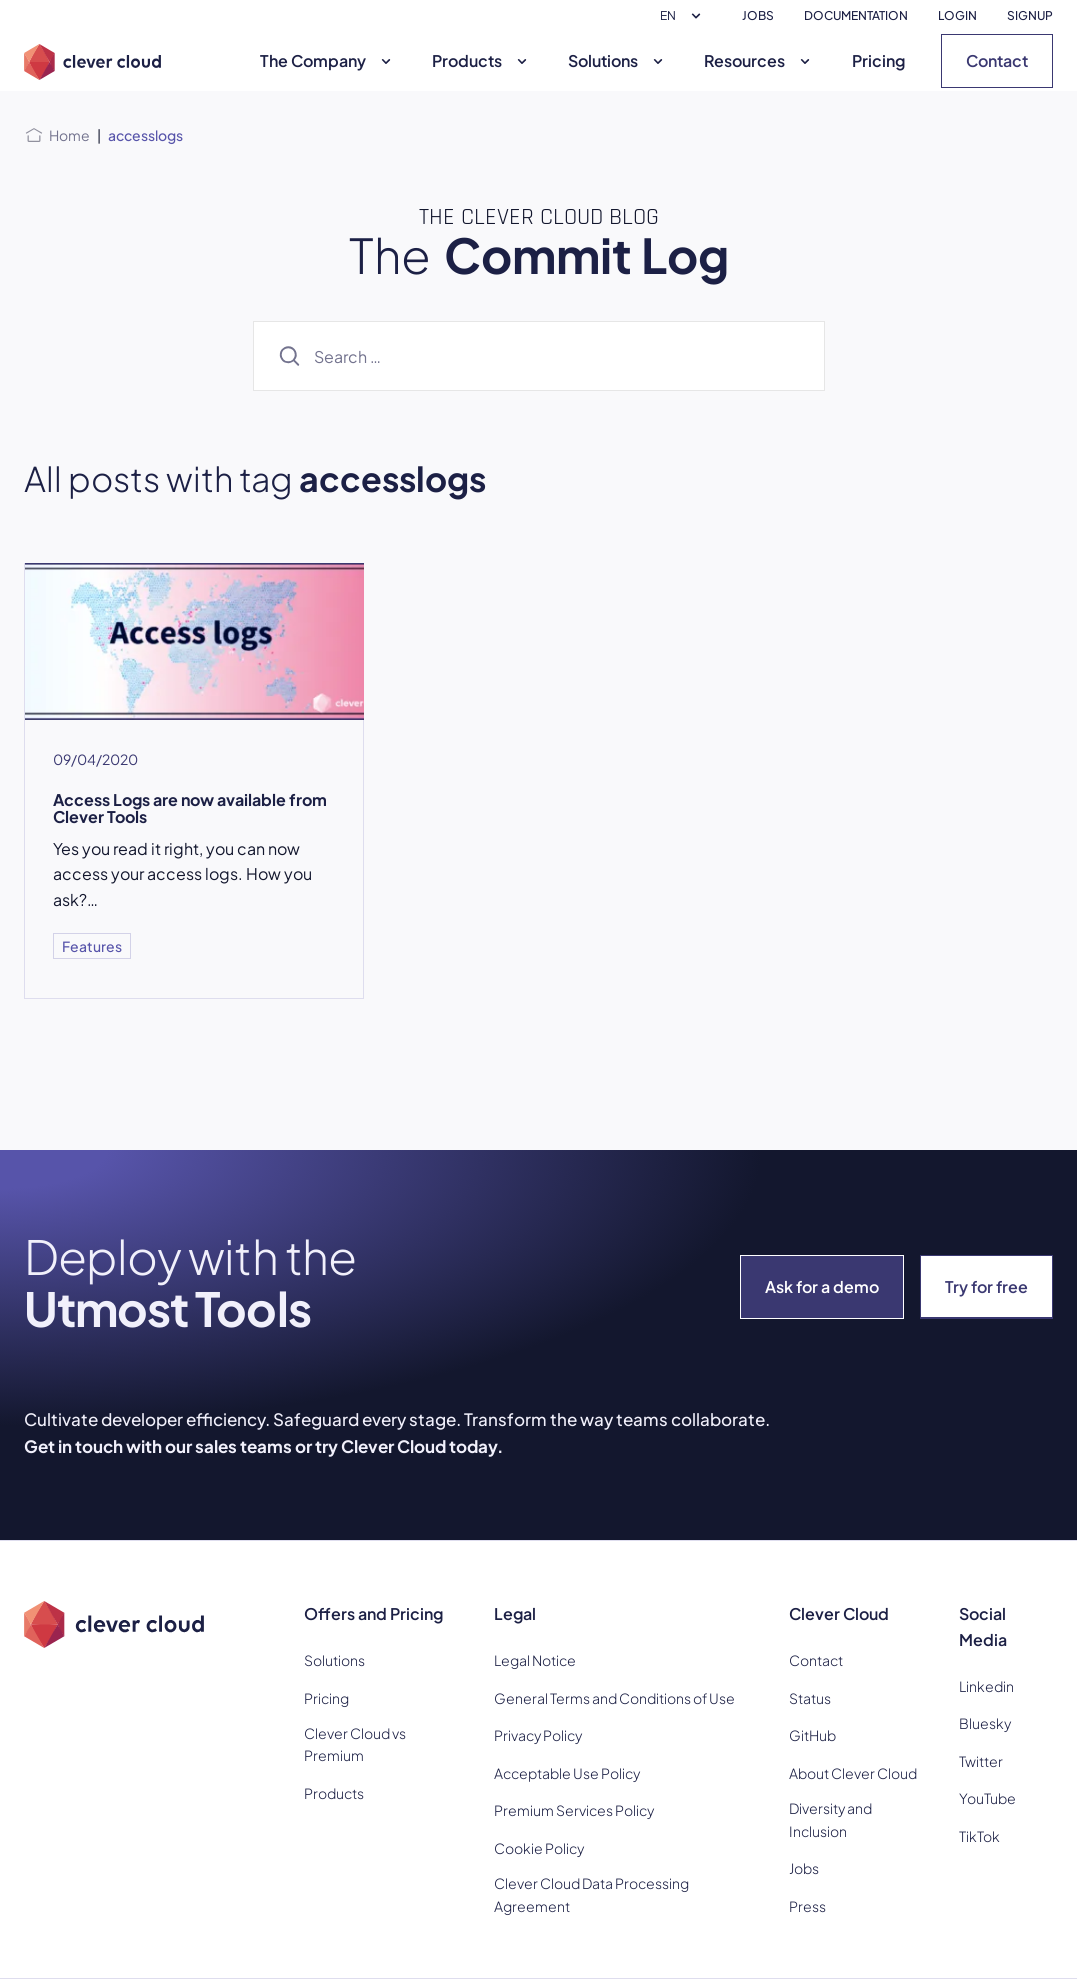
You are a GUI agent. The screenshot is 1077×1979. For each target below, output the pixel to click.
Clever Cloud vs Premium (355, 1744)
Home (69, 135)
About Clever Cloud (853, 1773)
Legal (515, 1613)
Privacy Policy (538, 1735)
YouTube (987, 1798)
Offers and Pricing (373, 1613)
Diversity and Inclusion (830, 1819)
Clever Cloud (839, 1613)
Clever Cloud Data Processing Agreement (591, 1894)
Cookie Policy (539, 1848)
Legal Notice (535, 1660)
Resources (759, 60)
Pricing (878, 60)
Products (482, 60)
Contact (997, 60)
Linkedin (986, 1686)
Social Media (983, 1626)
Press (807, 1906)
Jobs (804, 1868)
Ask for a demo (822, 1286)
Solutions (618, 60)
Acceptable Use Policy (567, 1773)
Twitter (981, 1761)
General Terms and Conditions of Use (614, 1698)
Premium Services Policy (574, 1810)
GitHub (812, 1735)
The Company (328, 60)
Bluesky (985, 1723)
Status (810, 1698)
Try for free (986, 1286)
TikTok (979, 1836)
